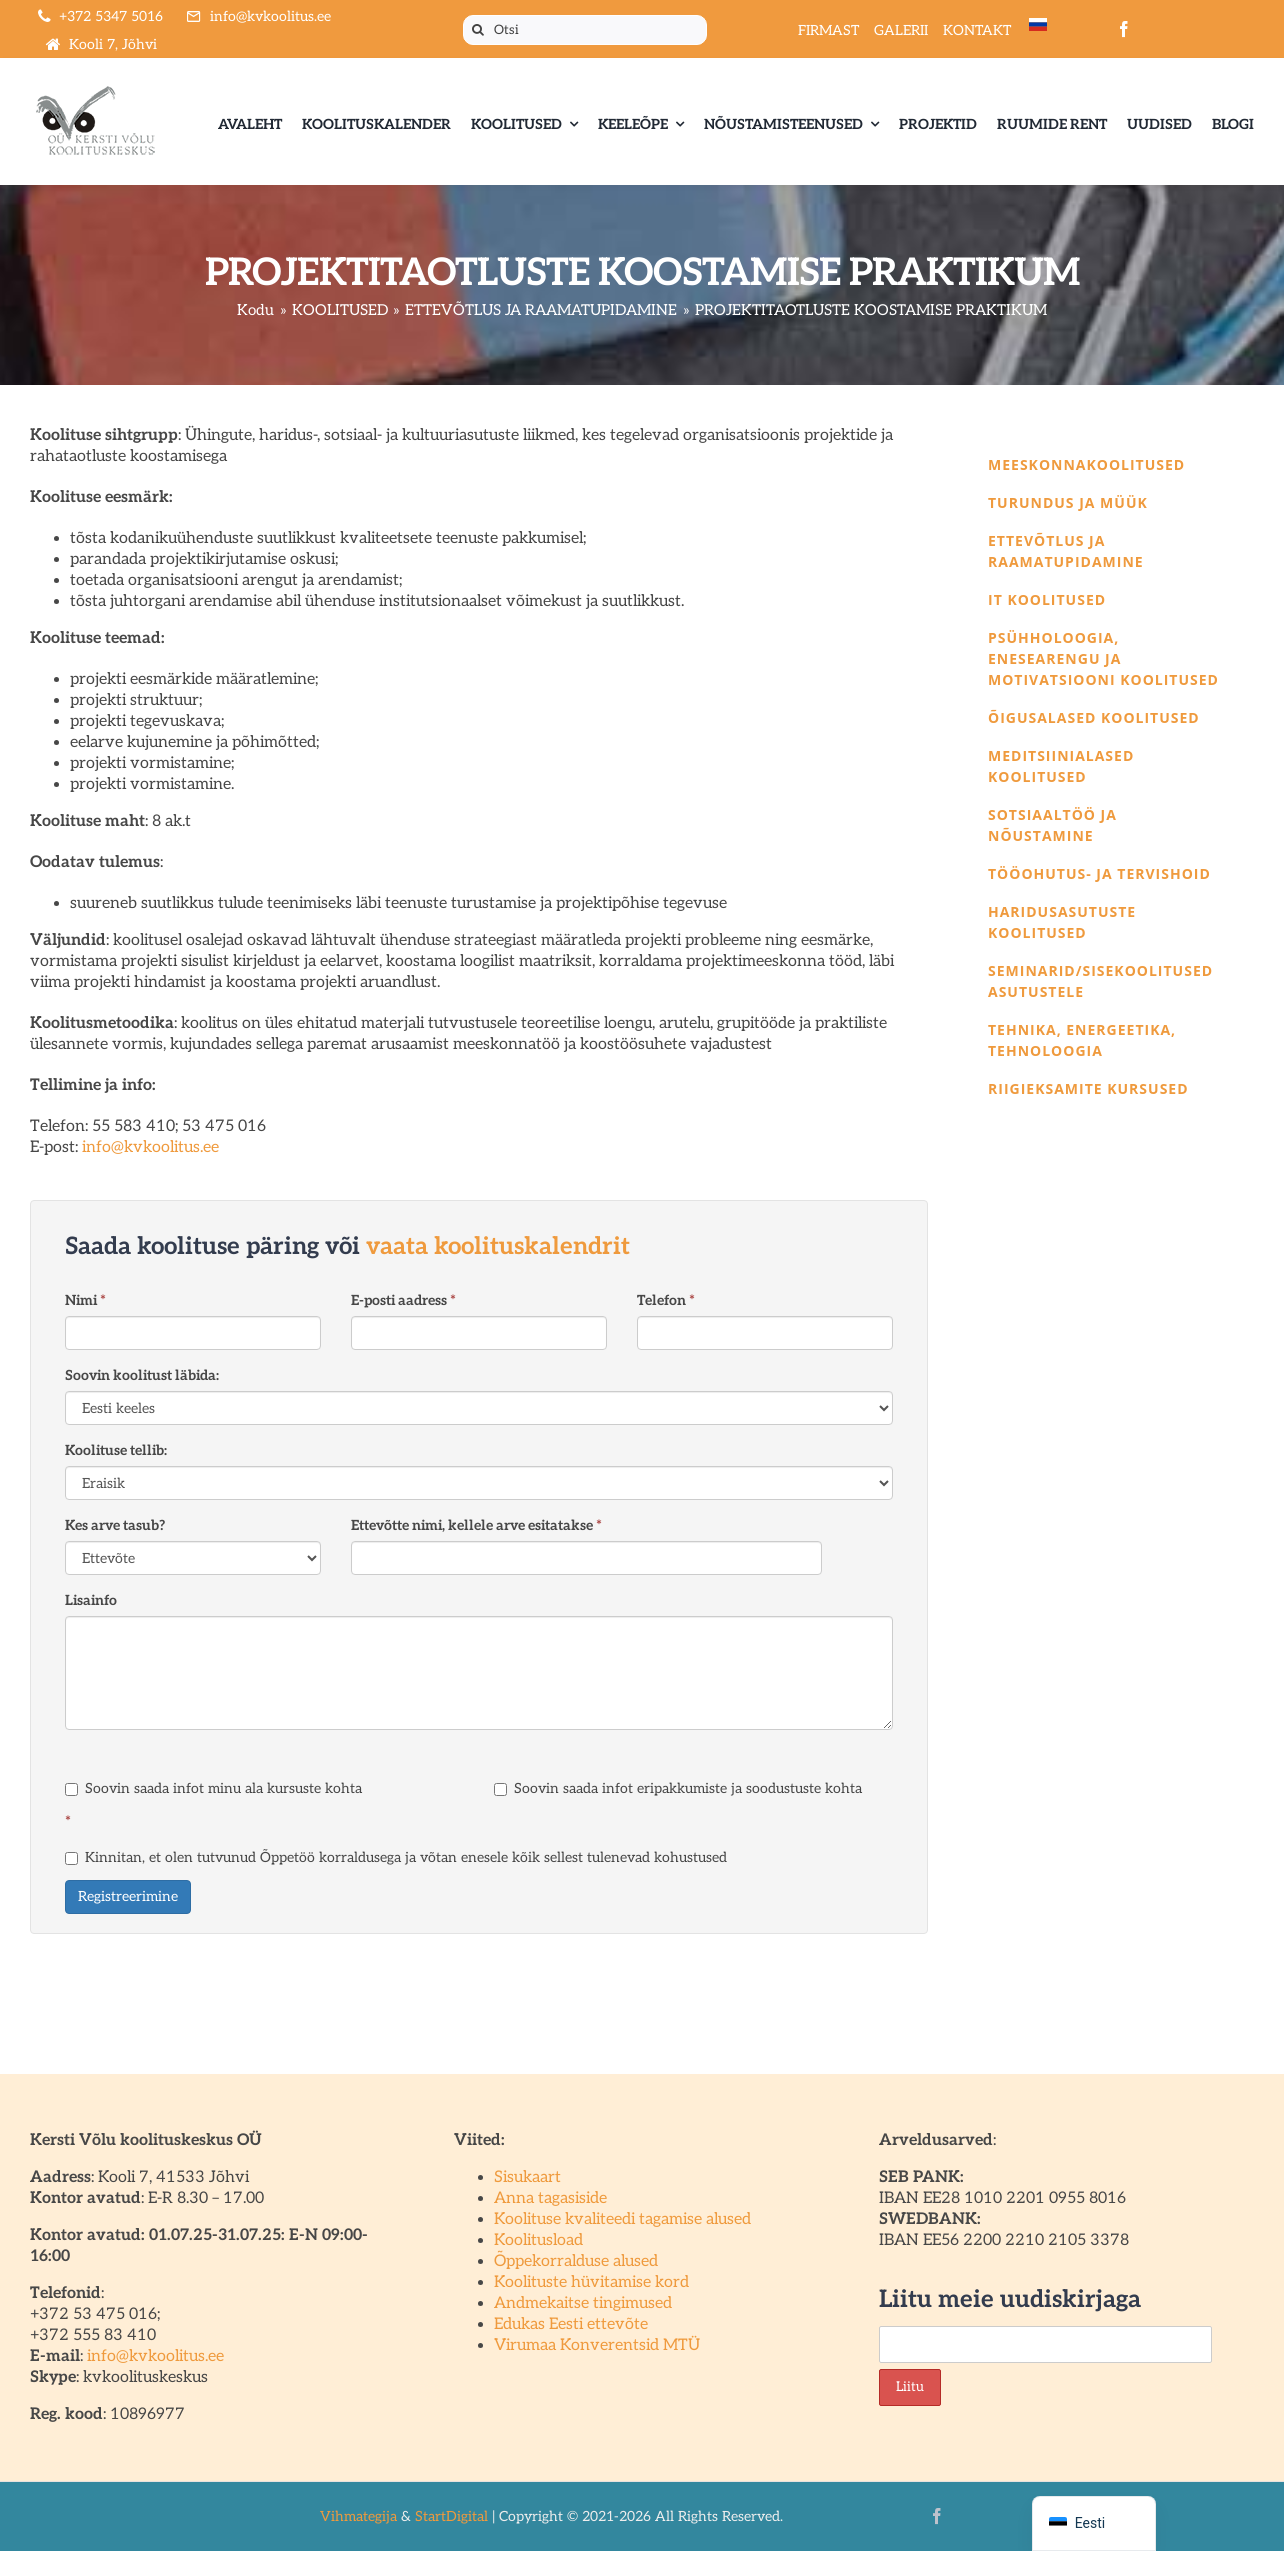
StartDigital (451, 2516)
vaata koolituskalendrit (498, 1246)
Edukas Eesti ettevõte (571, 2324)
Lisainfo (91, 1600)
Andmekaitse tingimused (583, 2303)
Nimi (85, 1300)
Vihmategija (358, 2516)
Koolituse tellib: (116, 1450)
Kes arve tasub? (115, 1525)
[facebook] (1124, 29)
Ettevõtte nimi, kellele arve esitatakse (476, 1525)
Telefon (666, 1300)
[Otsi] (585, 30)
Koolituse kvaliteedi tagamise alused (622, 2219)
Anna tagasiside (550, 2198)
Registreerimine (128, 1896)
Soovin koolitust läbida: (142, 1375)
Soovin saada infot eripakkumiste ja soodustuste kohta (678, 1788)
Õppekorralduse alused (576, 2261)
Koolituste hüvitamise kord (591, 2282)
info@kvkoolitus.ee (150, 1147)
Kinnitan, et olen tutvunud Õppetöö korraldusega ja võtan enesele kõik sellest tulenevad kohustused (396, 1857)
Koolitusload (538, 2240)
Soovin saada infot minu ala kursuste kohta (213, 1788)
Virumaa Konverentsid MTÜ (597, 2345)
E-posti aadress (403, 1300)
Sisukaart (527, 2177)
